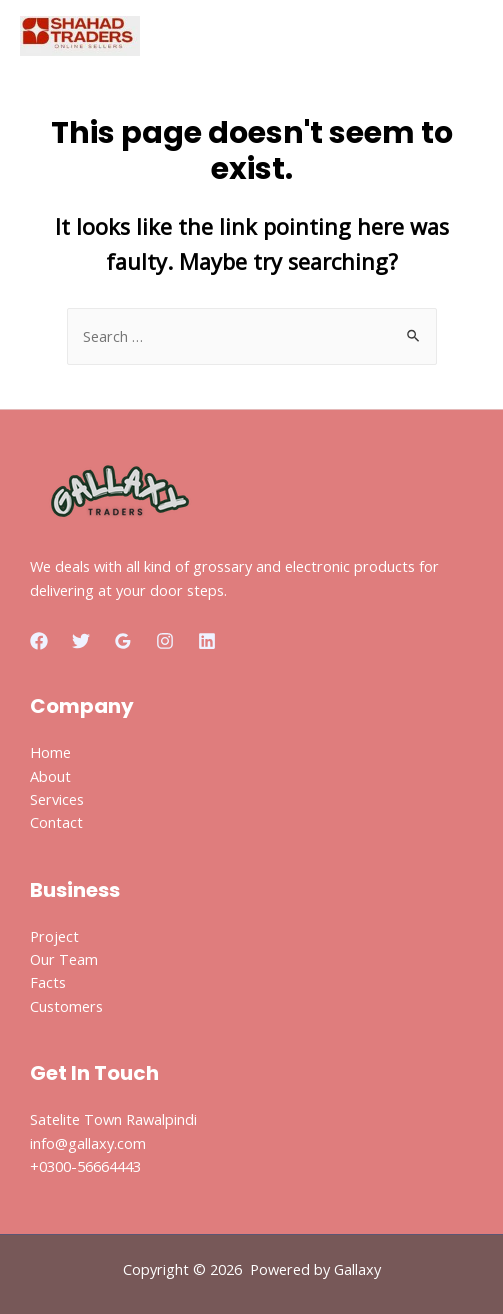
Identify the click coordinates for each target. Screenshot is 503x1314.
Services (57, 799)
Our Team (64, 959)
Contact (56, 822)
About (50, 776)
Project (54, 936)
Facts (48, 982)
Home (50, 752)
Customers (66, 1006)
